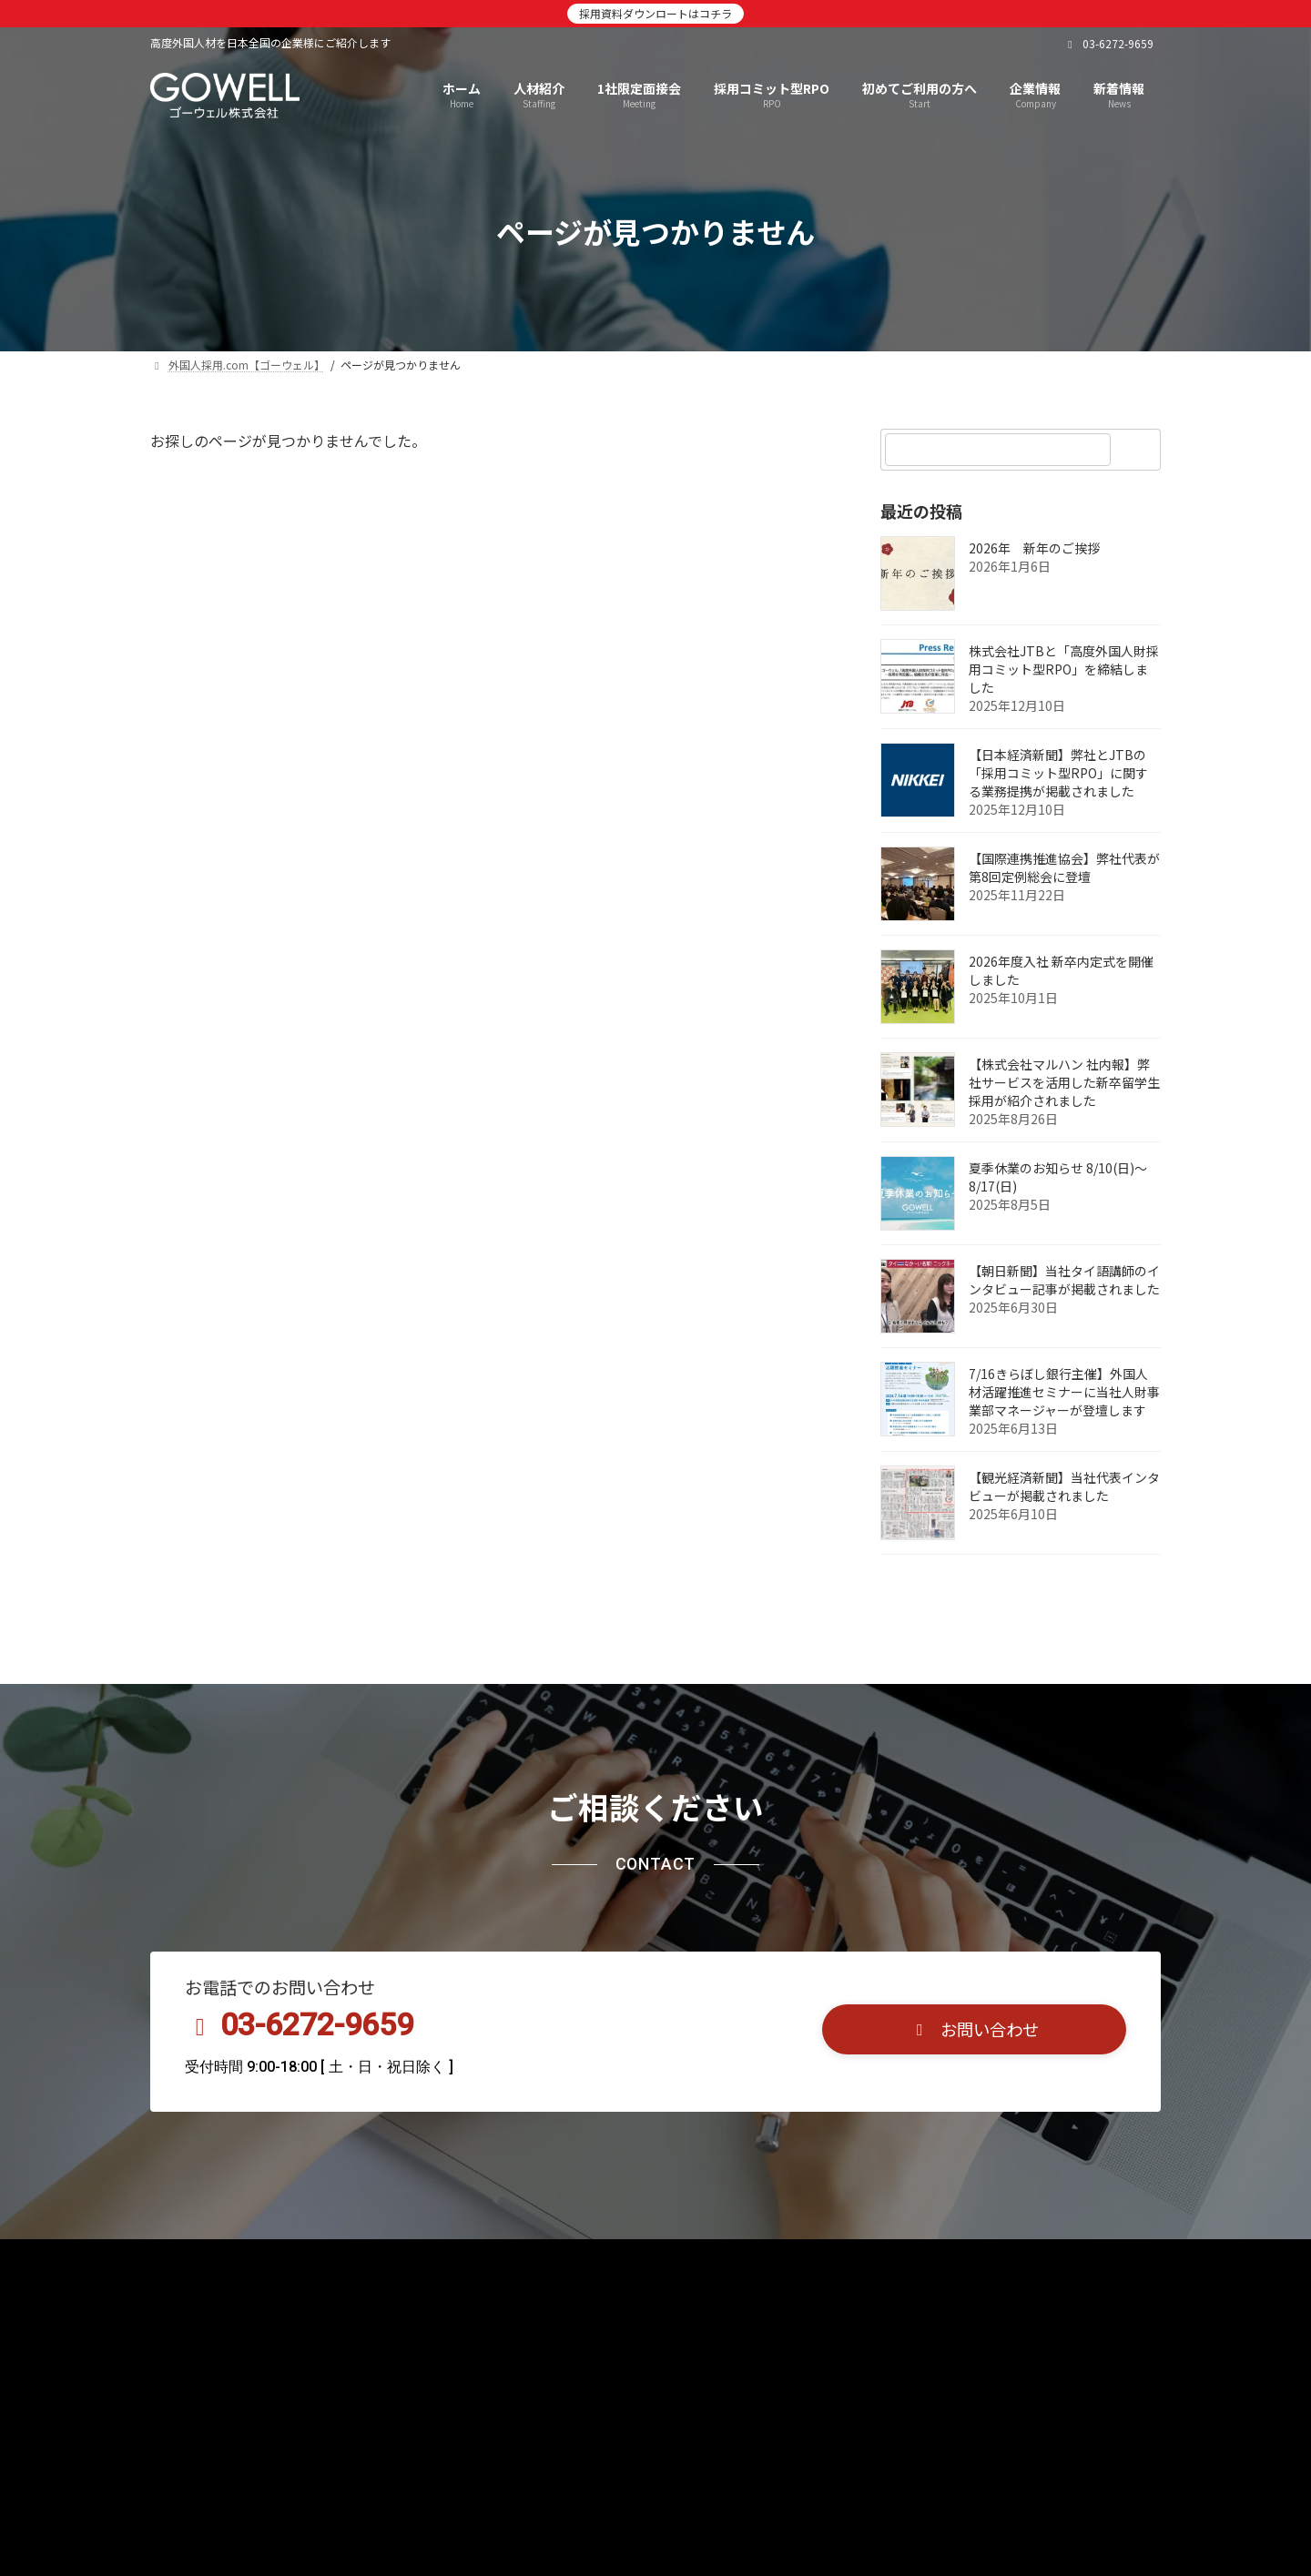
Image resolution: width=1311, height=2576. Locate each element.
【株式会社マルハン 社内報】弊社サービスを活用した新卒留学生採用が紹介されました (1064, 1082)
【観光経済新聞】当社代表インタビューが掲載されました (1064, 1486)
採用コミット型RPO (521, 2258)
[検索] (1138, 449)
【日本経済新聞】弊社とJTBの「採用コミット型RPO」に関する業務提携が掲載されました (1058, 772)
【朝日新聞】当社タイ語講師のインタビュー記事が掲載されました (1064, 1280)
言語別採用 (654, 2258)
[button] (974, 2029)
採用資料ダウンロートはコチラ (655, 13)
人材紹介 (267, 2258)
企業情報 (755, 2258)
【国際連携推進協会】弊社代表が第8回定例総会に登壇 (1064, 867)
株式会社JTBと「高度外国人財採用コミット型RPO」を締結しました (1064, 669)
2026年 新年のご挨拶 (1034, 548)
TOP (185, 2258)
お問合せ (849, 2258)
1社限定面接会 (378, 2258)
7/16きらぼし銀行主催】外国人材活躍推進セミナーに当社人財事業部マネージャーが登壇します (1064, 1391)
